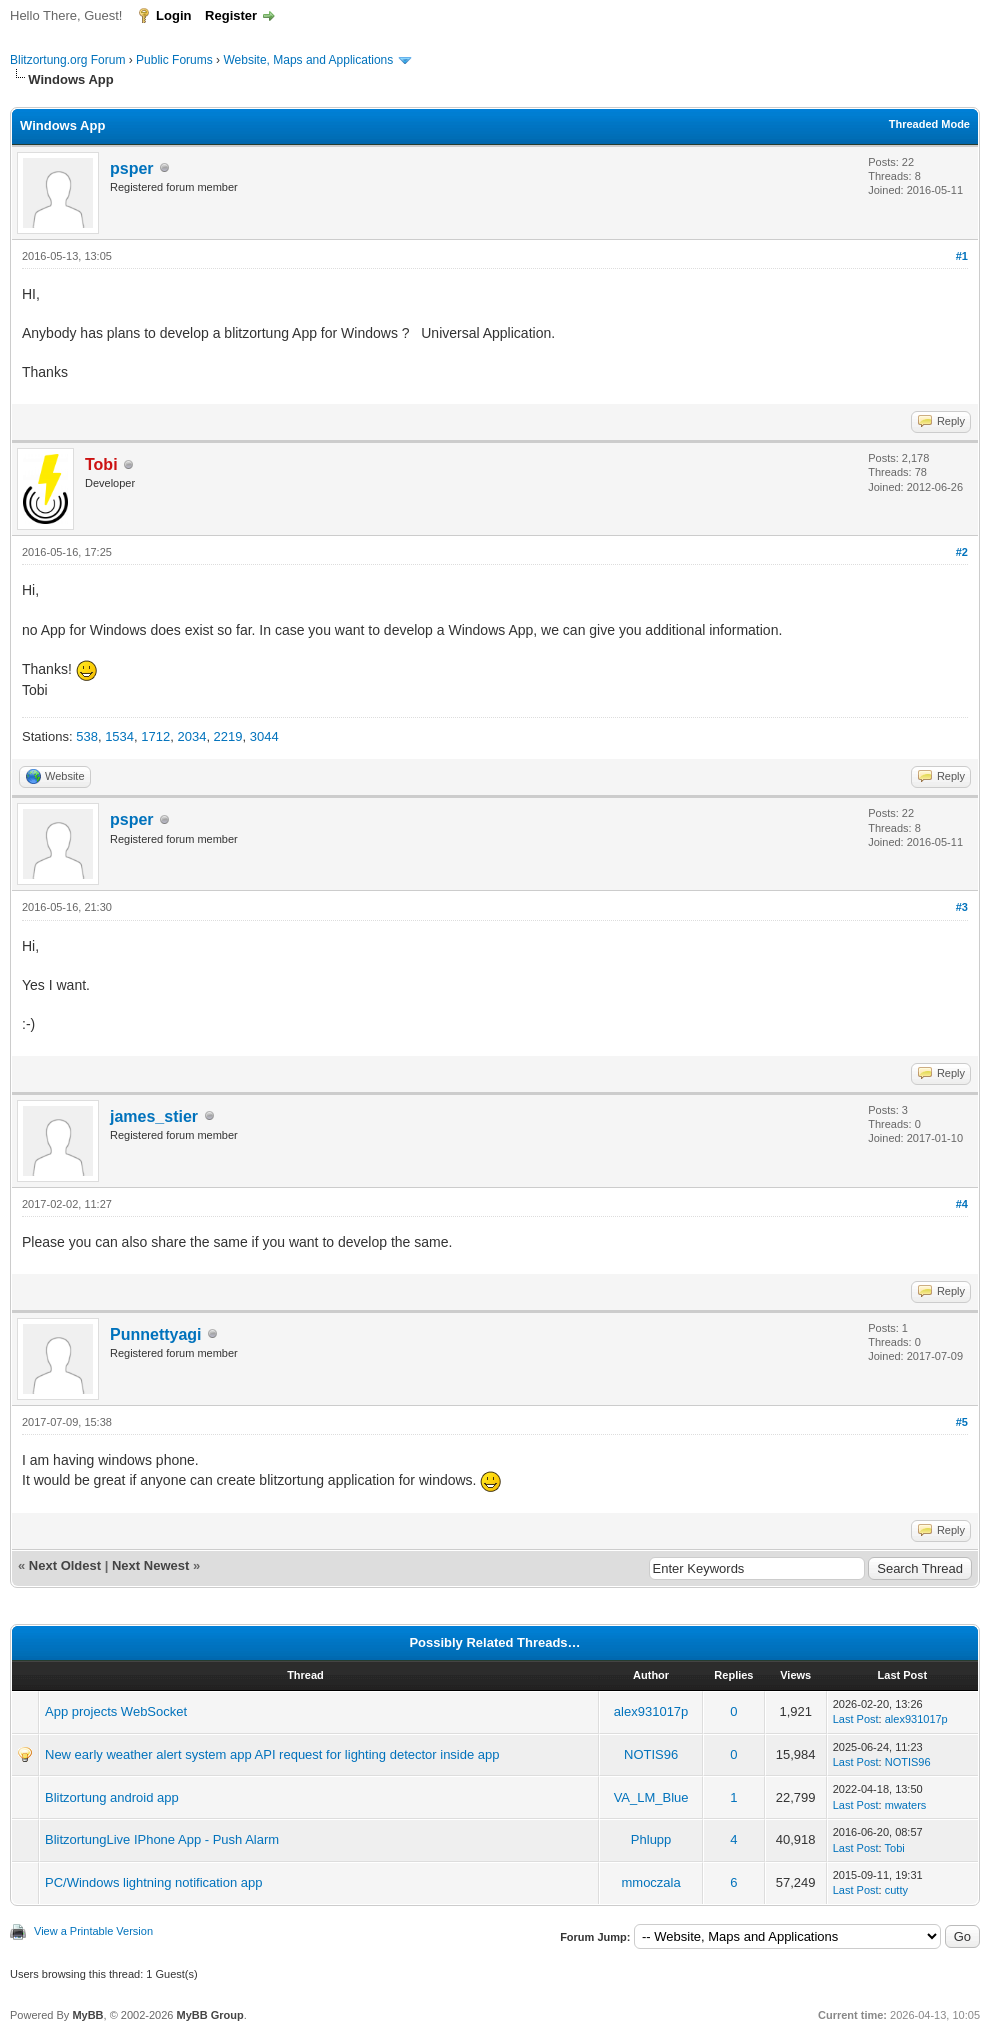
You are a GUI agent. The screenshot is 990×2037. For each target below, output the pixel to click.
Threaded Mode (929, 124)
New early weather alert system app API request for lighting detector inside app (272, 1754)
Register (231, 15)
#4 (962, 1204)
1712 (155, 736)
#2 (962, 552)
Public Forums (174, 60)
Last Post (856, 1719)
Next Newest (150, 1565)
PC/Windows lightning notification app (154, 1882)
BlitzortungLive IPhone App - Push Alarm (162, 1839)
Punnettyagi (156, 1334)
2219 (228, 736)
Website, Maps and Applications (308, 60)
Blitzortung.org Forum (67, 60)
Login (173, 15)
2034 (191, 736)
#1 (962, 256)
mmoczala (650, 1882)
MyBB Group (209, 2015)
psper (132, 168)
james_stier (154, 1116)
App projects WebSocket (116, 1711)
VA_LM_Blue (651, 1797)
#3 (962, 907)
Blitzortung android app (112, 1797)
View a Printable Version (93, 1931)
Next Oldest (65, 1565)
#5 (962, 1422)
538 (87, 736)
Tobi (895, 1848)
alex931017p (651, 1711)
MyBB (87, 2015)
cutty (896, 1890)
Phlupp (651, 1839)
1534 (119, 736)
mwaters (906, 1805)
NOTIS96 (651, 1754)
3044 (264, 736)
